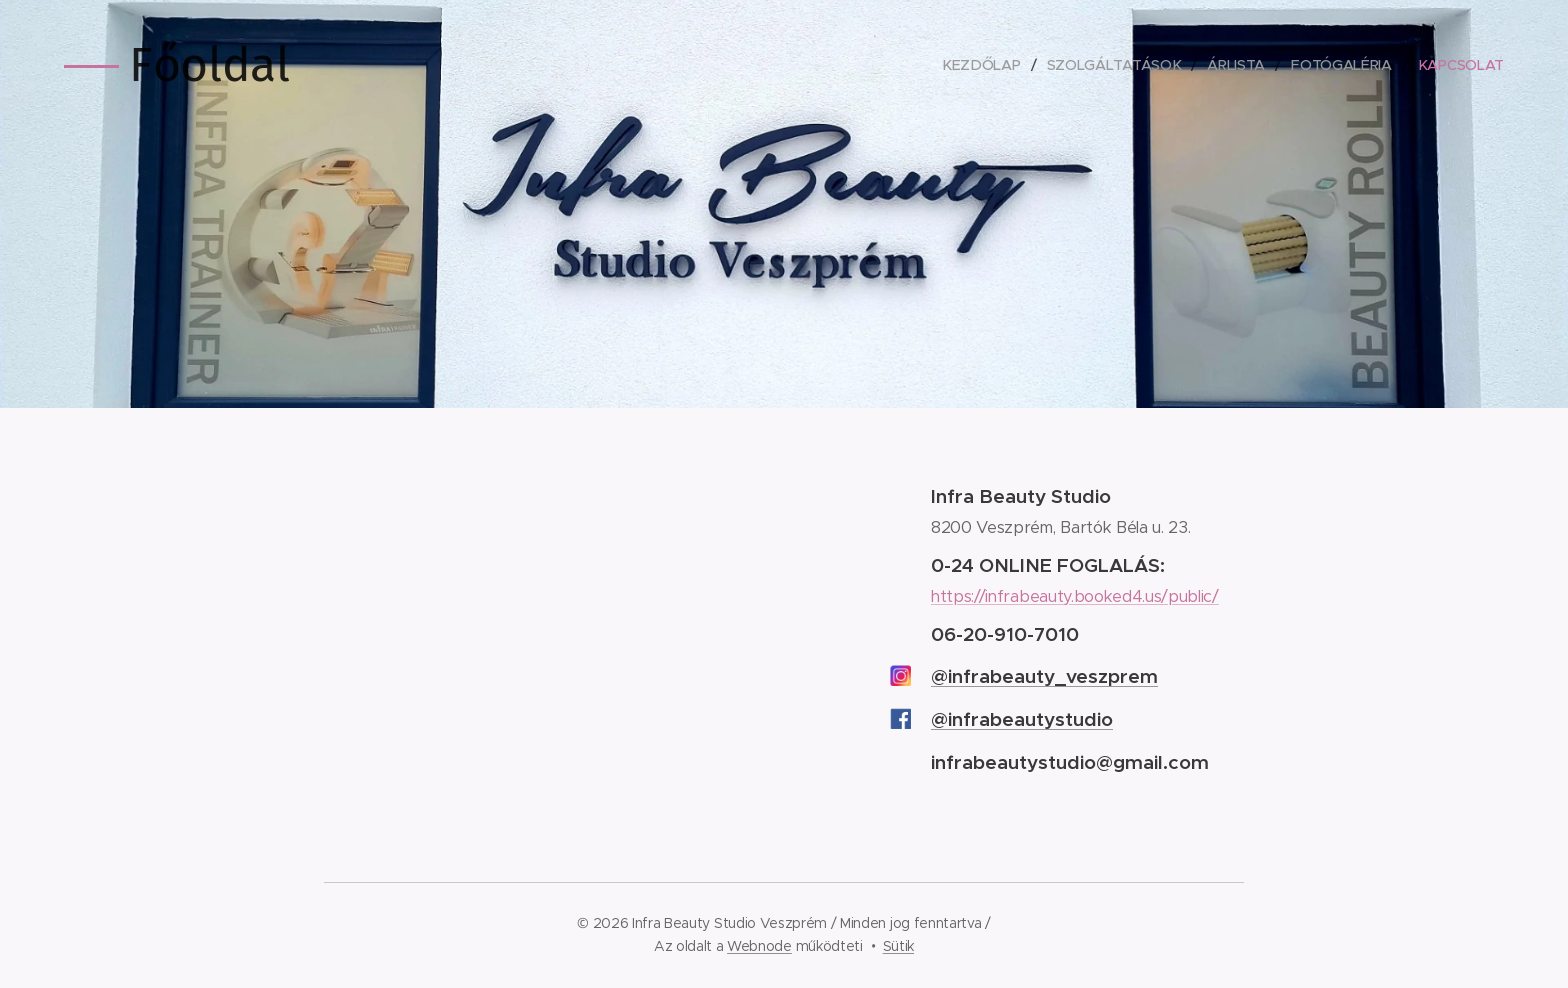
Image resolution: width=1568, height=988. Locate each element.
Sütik (898, 946)
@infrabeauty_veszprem (1044, 676)
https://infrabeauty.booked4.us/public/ (1075, 596)
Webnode (759, 946)
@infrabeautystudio (1022, 719)
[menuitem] (981, 65)
